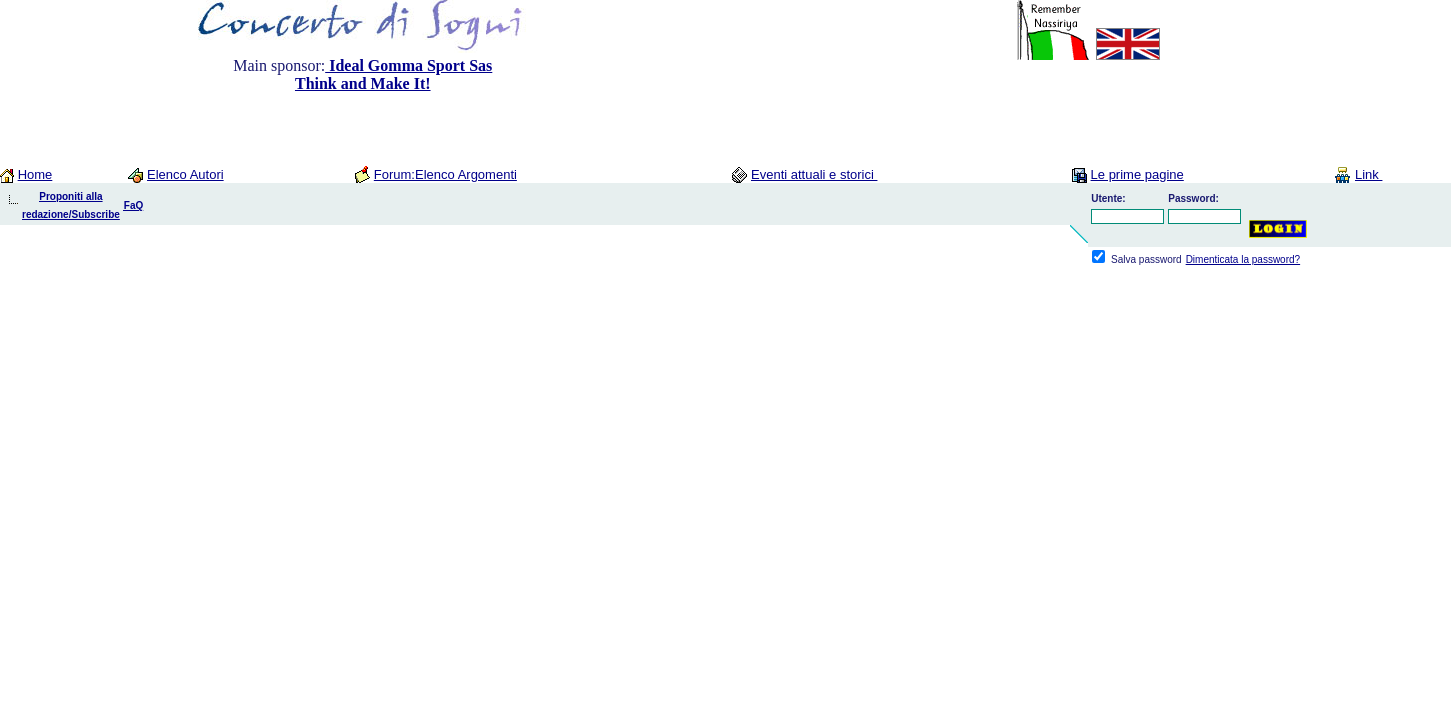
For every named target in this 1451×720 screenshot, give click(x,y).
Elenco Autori (185, 174)
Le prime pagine (1137, 174)
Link (1368, 174)
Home (35, 174)
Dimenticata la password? (1243, 259)
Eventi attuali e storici (814, 174)
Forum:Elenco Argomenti (445, 174)
